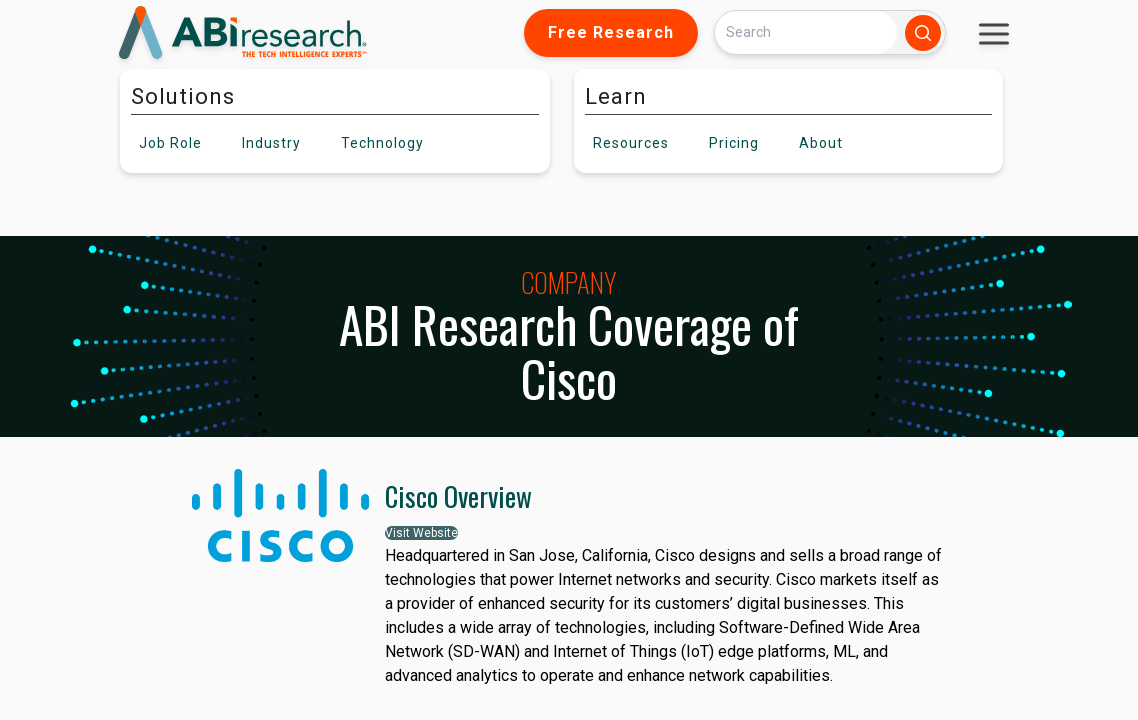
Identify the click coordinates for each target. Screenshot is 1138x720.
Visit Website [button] (421, 533)
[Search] (806, 32)
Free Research (611, 32)
